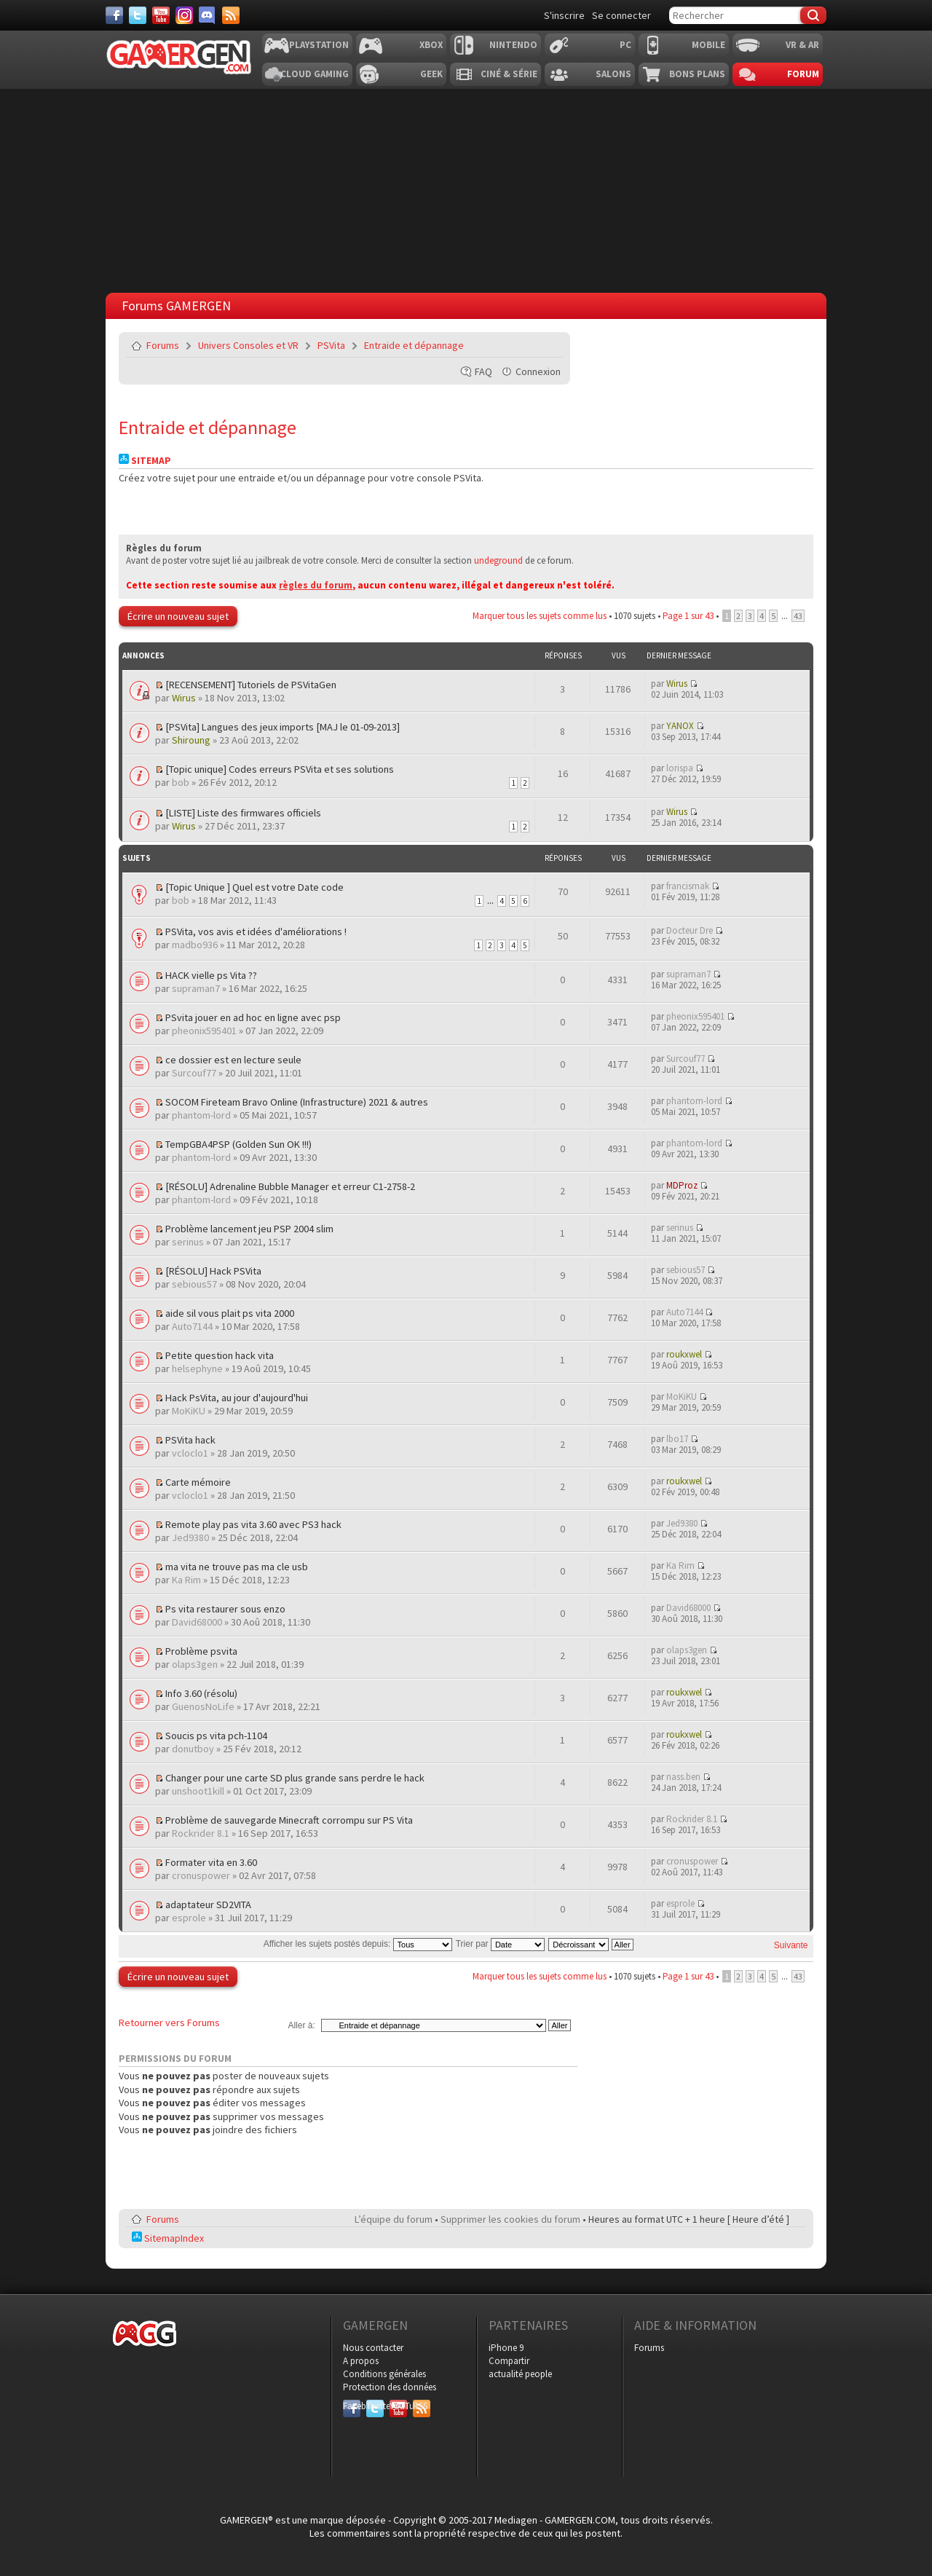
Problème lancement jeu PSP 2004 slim (249, 1228)
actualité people (520, 2374)
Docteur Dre (689, 930)
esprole (189, 1917)
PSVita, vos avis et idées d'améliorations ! (256, 931)
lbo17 (677, 1439)
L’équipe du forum (394, 2219)
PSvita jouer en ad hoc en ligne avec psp (253, 1017)
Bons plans (697, 74)
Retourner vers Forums (169, 2022)
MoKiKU (188, 1410)
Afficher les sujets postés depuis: (358, 1944)
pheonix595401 (204, 1030)
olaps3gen (195, 1664)
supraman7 (196, 988)
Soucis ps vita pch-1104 (216, 1735)
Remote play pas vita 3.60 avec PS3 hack (253, 1524)
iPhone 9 (506, 2347)
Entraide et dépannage (414, 345)
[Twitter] (137, 15)
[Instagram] (184, 15)
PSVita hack (190, 1439)
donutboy (193, 1748)
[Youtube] (161, 15)
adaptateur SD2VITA (208, 1904)
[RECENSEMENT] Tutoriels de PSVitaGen (250, 684)
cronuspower (201, 1875)
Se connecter (621, 15)
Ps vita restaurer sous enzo (225, 1608)
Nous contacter (373, 2347)
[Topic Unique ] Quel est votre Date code (254, 887)
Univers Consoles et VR (248, 345)
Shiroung (191, 740)
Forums (162, 345)
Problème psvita (201, 1651)
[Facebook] (114, 15)
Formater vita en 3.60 (211, 1862)
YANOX (680, 726)
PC (625, 45)
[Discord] (207, 15)
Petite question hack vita (219, 1355)
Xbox (431, 45)
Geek (431, 74)
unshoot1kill (198, 1790)
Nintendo (513, 45)
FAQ (483, 371)
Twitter (375, 2406)
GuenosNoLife (203, 1706)
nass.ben (683, 1776)
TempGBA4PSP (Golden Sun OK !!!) (238, 1144)
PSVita (331, 345)
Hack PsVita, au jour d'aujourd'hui (236, 1397)
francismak (687, 886)
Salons (613, 74)
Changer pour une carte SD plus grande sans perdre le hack (294, 1777)
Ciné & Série (509, 74)
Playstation (319, 45)
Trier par (500, 1944)
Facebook (351, 2406)
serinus (188, 1241)
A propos (361, 2361)
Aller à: (301, 2025)
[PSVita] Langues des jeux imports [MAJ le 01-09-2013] (282, 726)
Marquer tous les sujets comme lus (540, 616)
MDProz (682, 1185)
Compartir (509, 2361)
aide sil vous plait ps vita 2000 (229, 1313)
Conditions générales (384, 2374)
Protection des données (389, 2387)
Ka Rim (186, 1579)
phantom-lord (201, 1115)
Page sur (688, 616)
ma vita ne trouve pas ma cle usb (236, 1566)
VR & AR (802, 45)
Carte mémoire (198, 1482)
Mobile (708, 45)
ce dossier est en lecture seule (233, 1059)
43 (798, 615)
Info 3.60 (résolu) (201, 1693)
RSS (420, 2406)
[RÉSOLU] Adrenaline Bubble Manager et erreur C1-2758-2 (290, 1186)
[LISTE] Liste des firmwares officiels (243, 812)
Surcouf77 (194, 1072)
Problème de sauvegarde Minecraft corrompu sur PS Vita (289, 1820)
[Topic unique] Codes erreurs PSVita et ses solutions (279, 769)
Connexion (538, 371)
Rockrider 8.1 (200, 1833)
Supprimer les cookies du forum (510, 2219)
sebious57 (194, 1284)
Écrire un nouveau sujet (178, 616)
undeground (498, 560)
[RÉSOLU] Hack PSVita (213, 1270)
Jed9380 (190, 1537)
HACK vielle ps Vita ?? (211, 975)
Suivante (791, 1945)
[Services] (231, 15)
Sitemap (145, 460)
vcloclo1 (190, 1453)
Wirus (184, 697)
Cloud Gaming (314, 74)
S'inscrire (564, 15)
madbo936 (195, 944)
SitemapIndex (168, 2238)
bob (180, 782)
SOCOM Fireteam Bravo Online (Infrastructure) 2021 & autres (296, 1101)
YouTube (398, 2406)
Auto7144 (192, 1326)
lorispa (679, 768)
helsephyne (197, 1368)
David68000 (197, 1621)
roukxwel (684, 1354)
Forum (803, 74)
